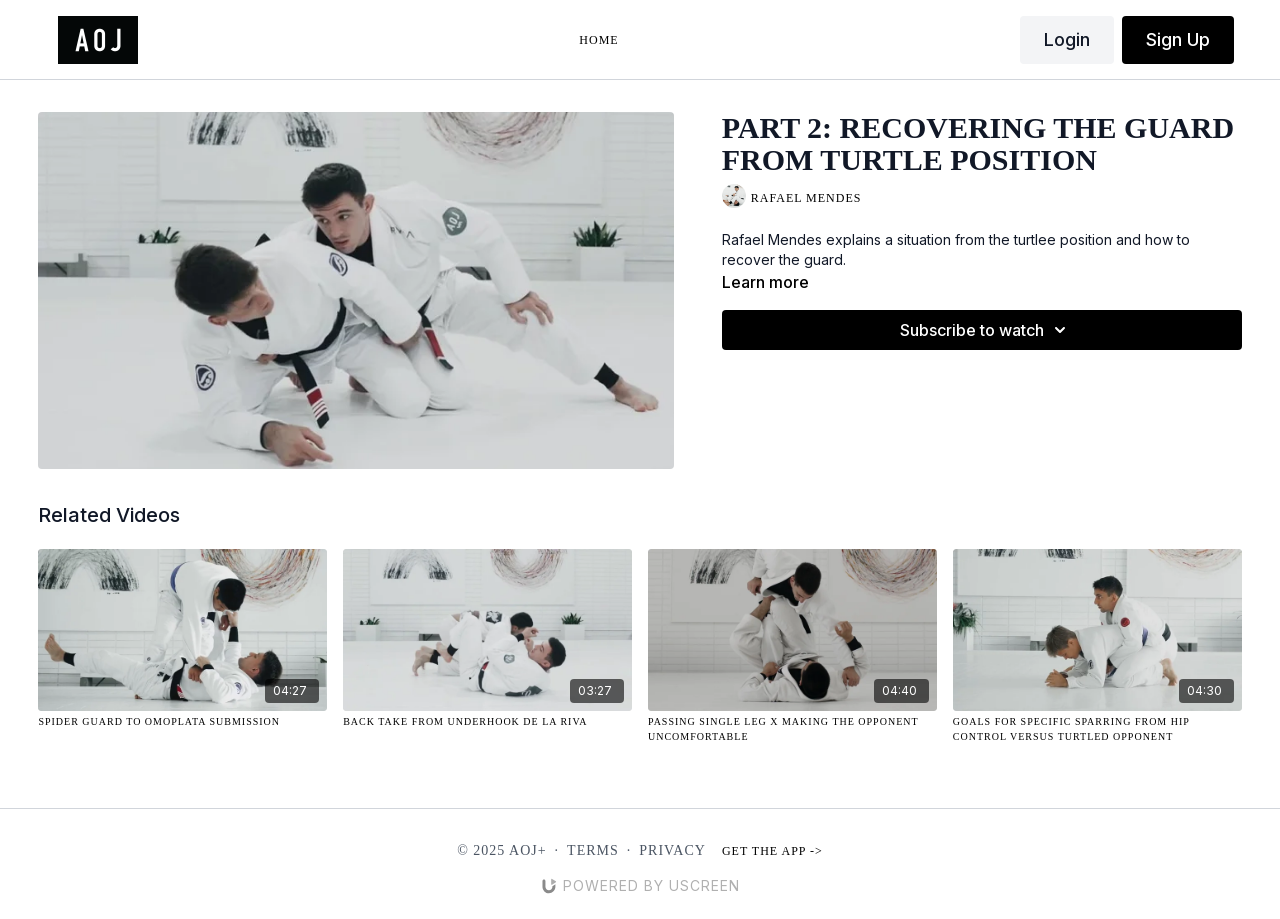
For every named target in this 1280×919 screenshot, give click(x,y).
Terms (593, 850)
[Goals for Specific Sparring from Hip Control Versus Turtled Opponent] (1097, 729)
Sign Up (1178, 39)
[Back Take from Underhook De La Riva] (487, 721)
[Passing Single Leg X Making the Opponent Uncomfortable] (792, 729)
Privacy (672, 850)
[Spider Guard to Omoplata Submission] (182, 721)
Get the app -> (772, 851)
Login (1067, 39)
